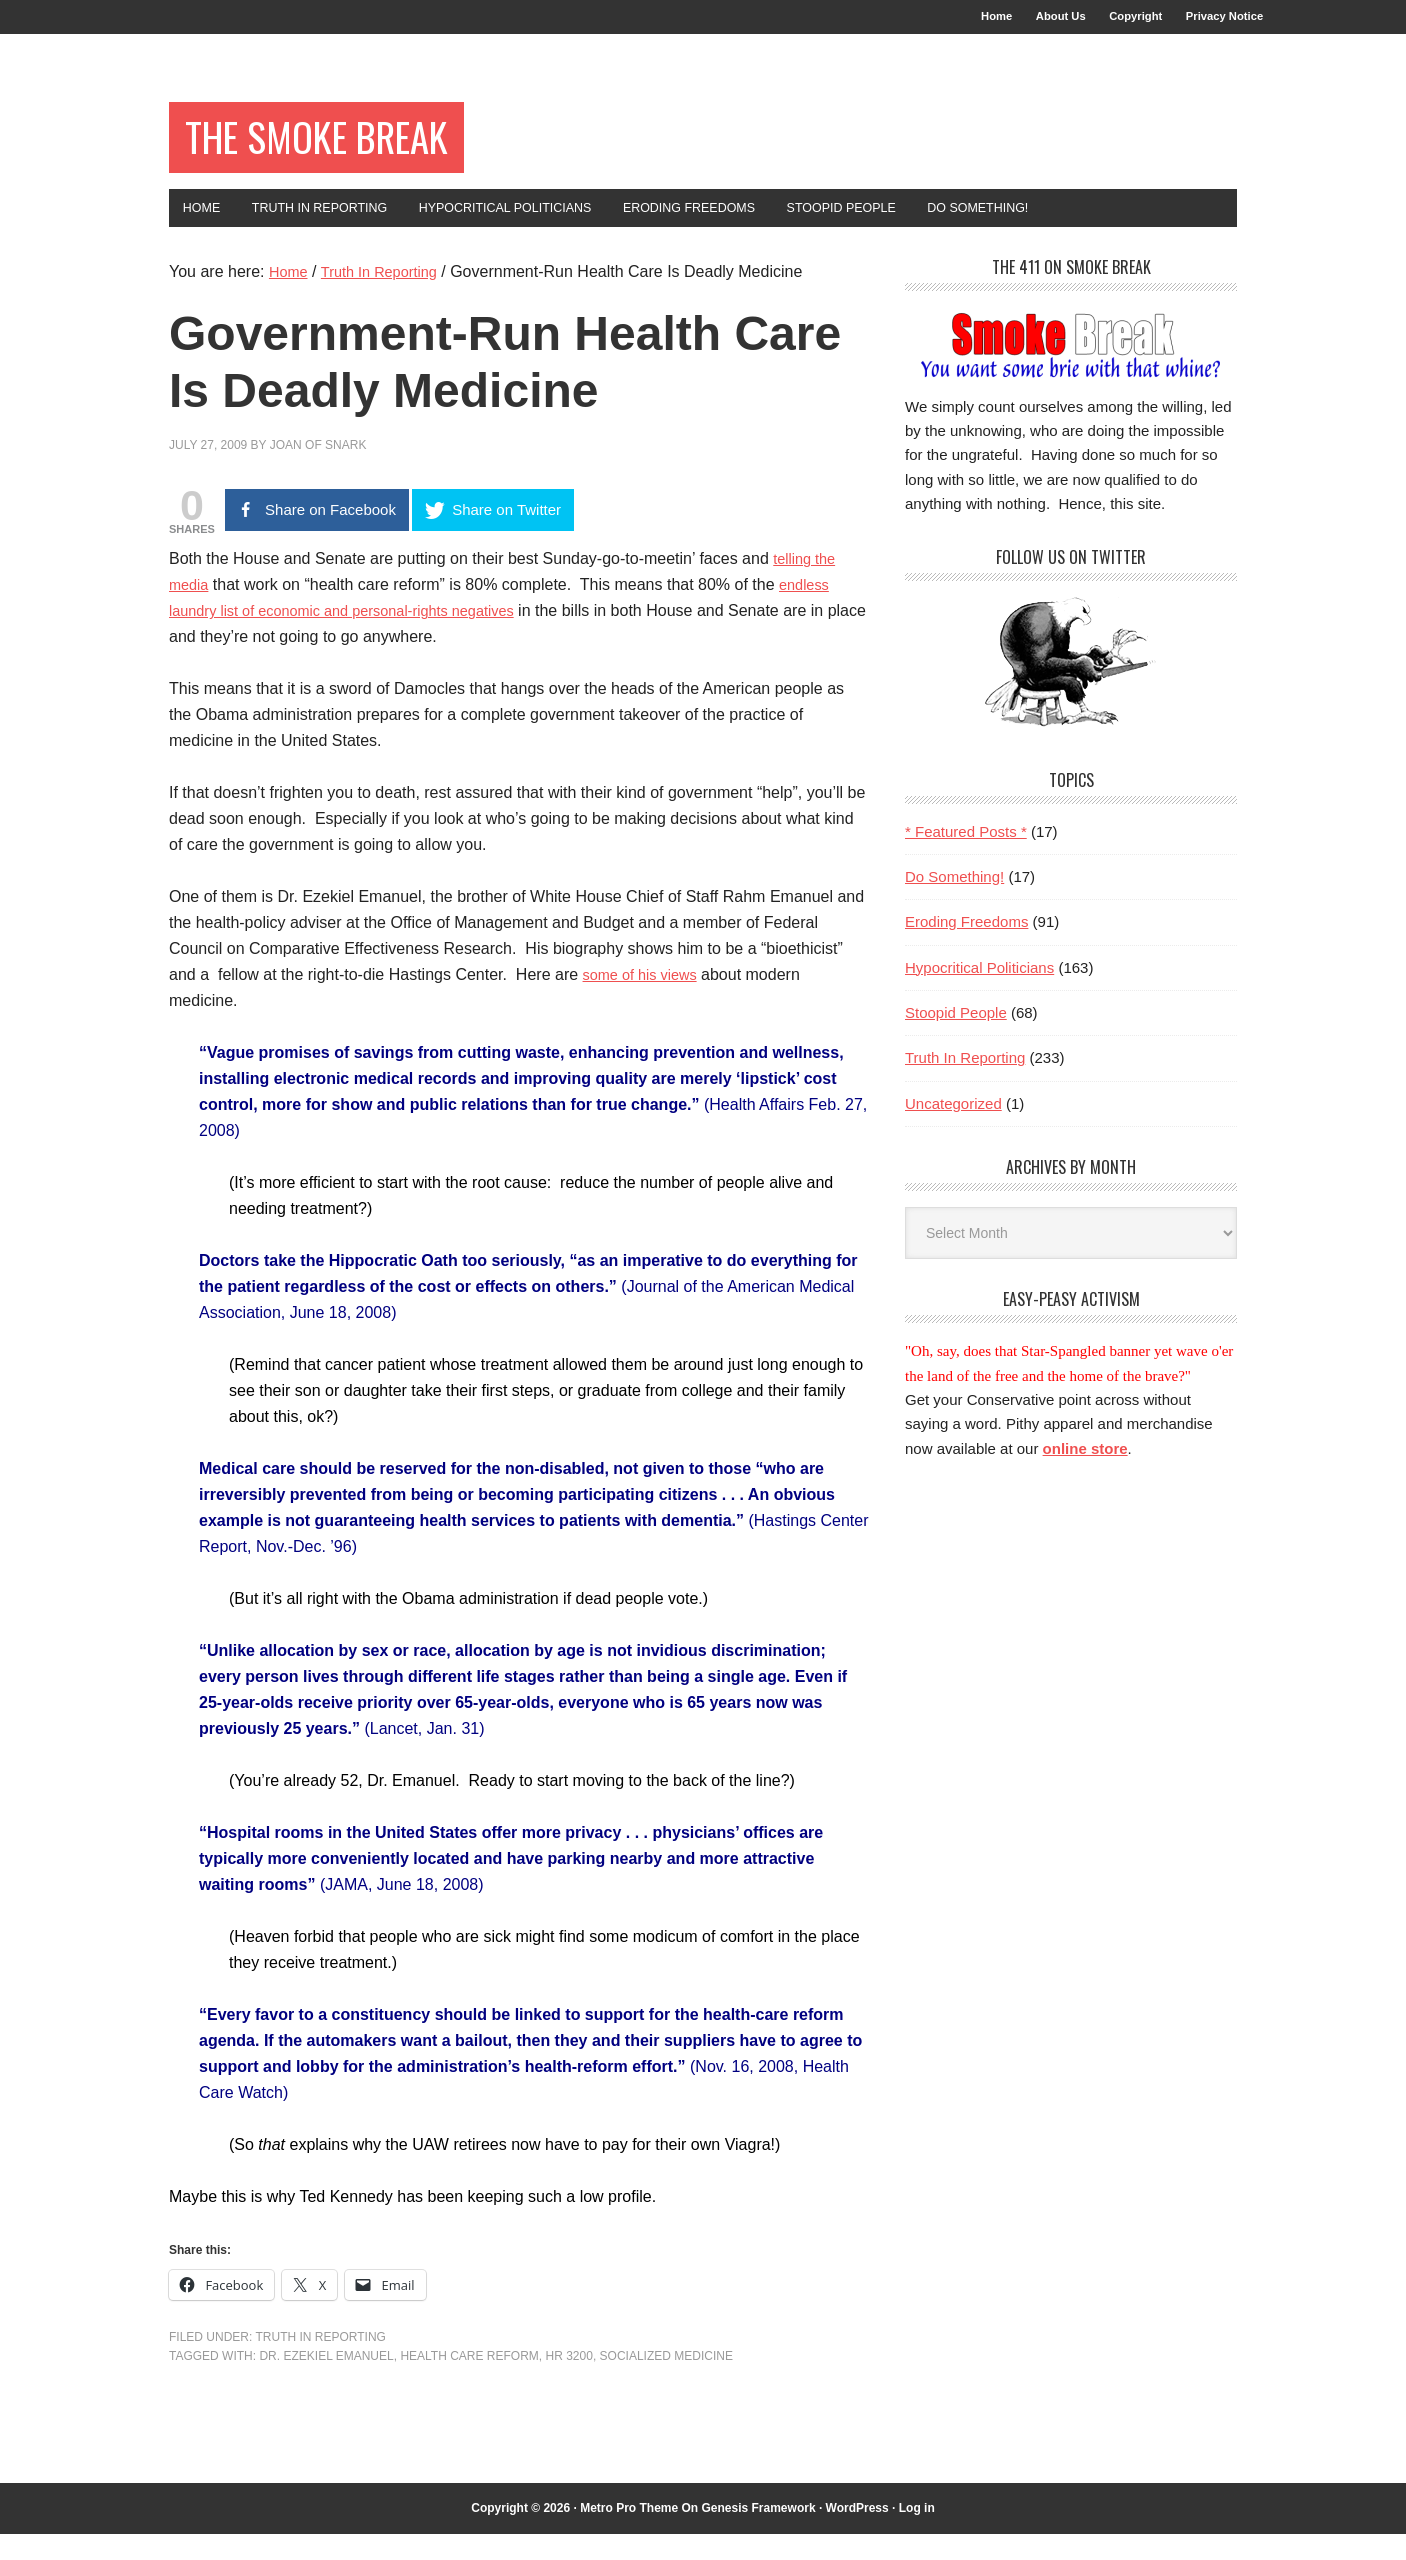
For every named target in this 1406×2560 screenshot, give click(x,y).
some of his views (646, 1000)
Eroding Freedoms (966, 947)
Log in (917, 2533)
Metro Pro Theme (629, 2533)
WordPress (857, 2533)
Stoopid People (956, 1037)
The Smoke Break (347, 151)
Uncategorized (953, 1128)
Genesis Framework (759, 2533)
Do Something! (954, 901)
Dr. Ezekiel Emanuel (326, 2382)
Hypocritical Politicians (979, 992)
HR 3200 (569, 2382)
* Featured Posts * (966, 856)
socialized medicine (666, 2382)
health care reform (469, 2382)
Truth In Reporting (320, 2362)
